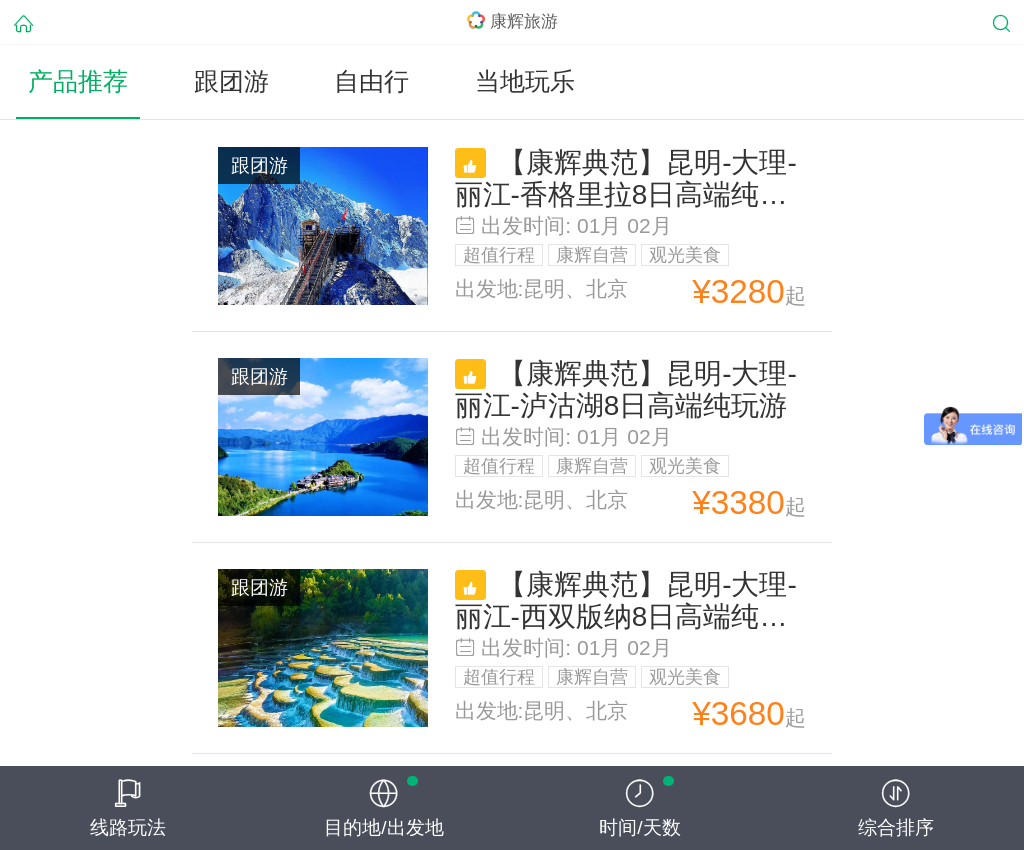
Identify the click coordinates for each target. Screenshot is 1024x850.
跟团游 (231, 81)
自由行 (371, 81)
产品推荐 (78, 81)
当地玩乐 (525, 81)
